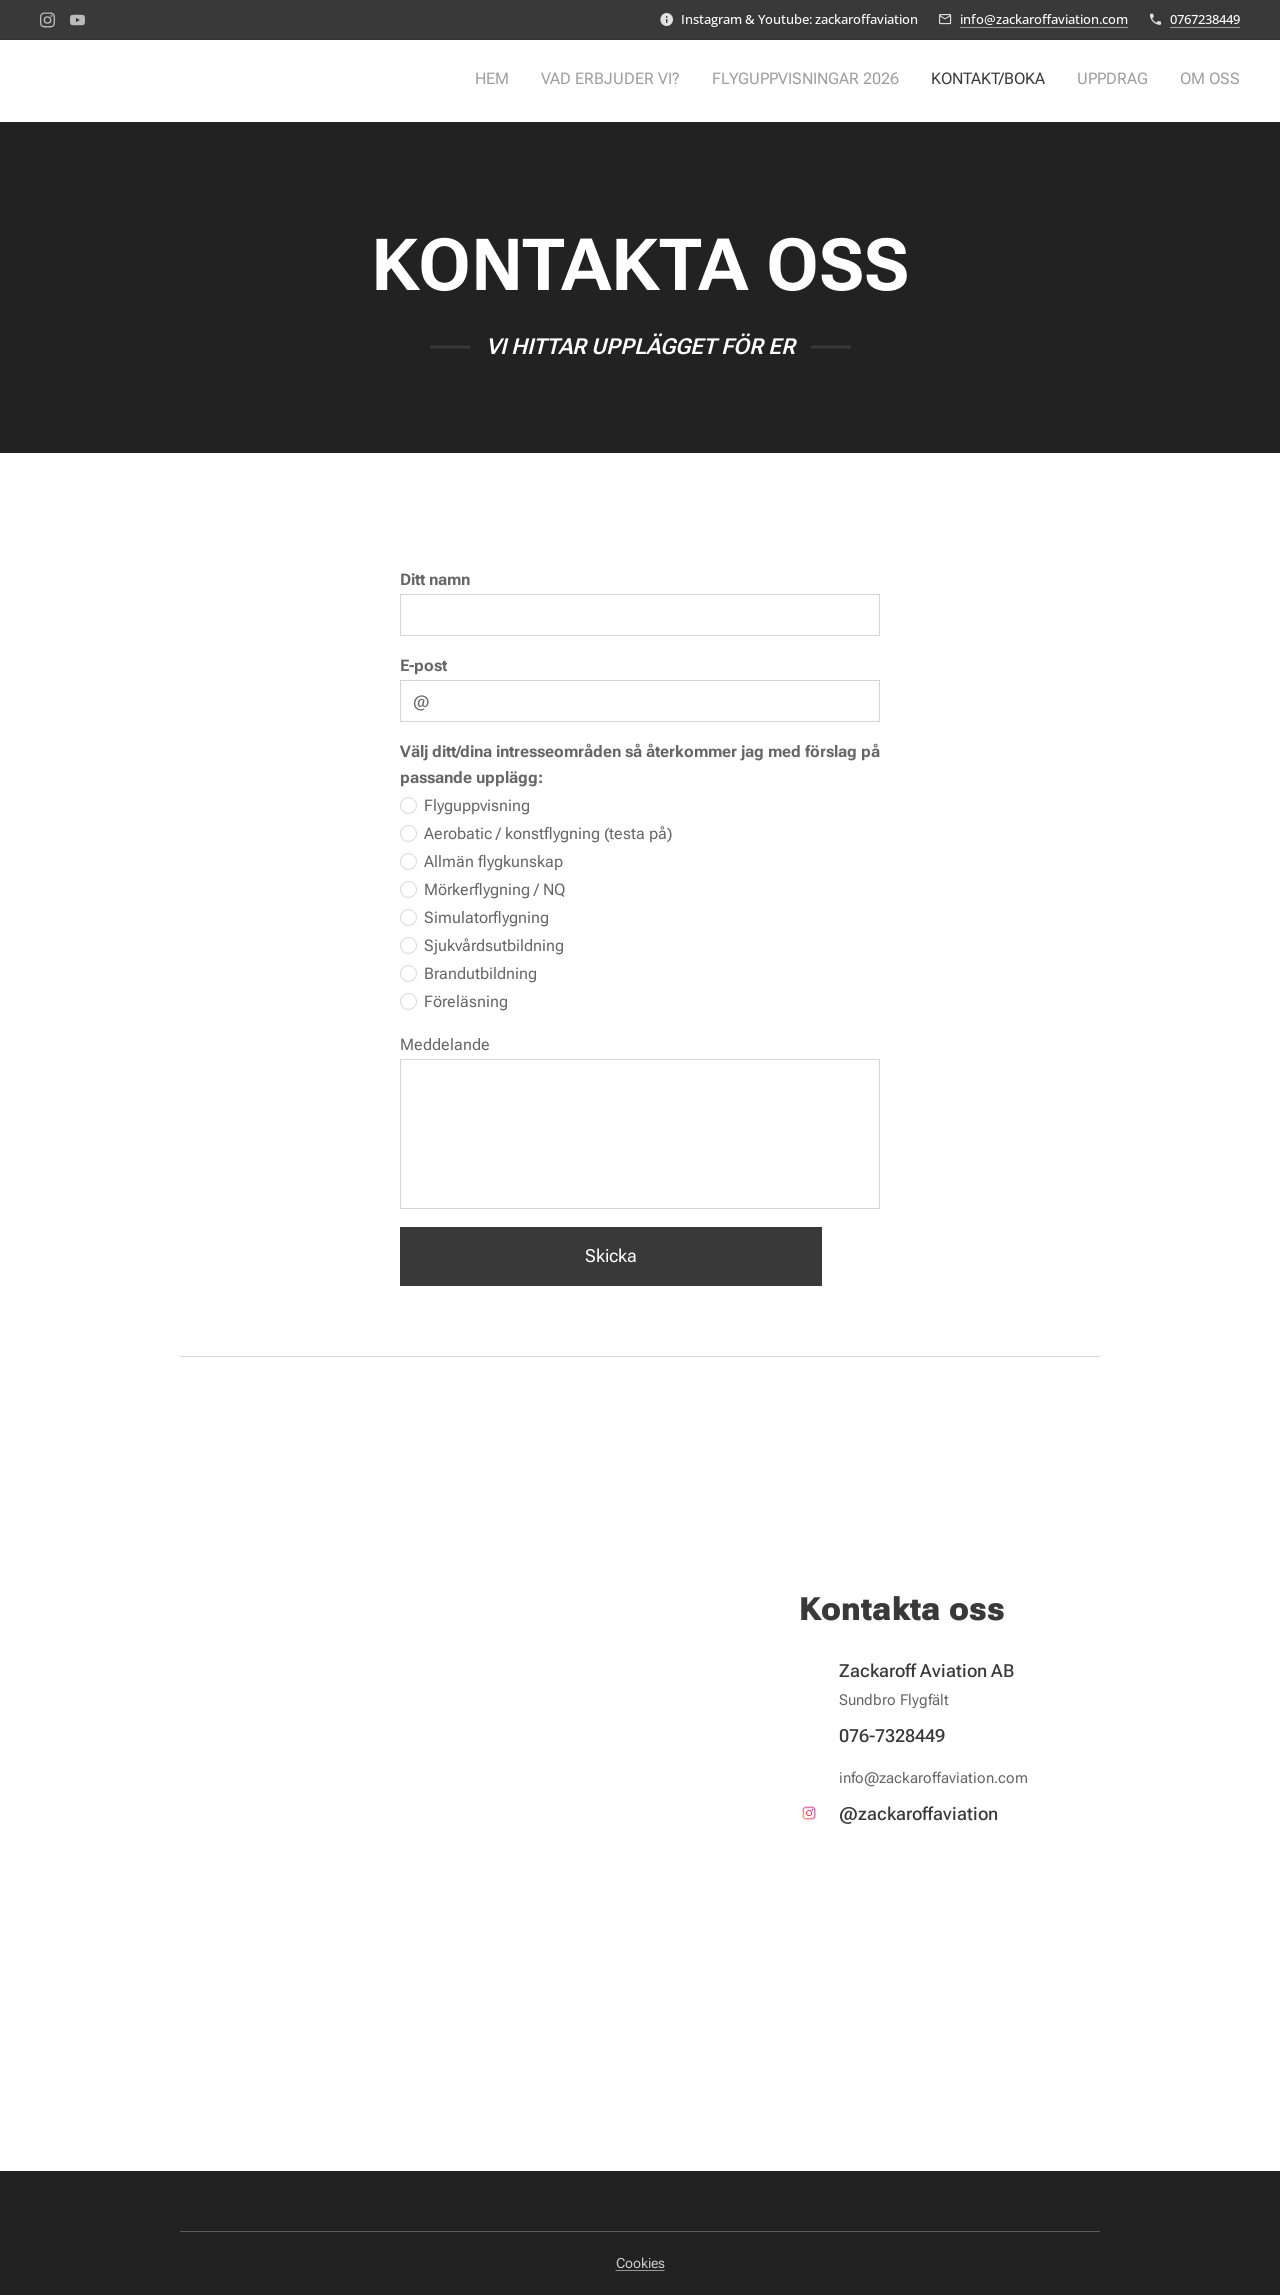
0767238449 (1205, 19)
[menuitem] (1085, 81)
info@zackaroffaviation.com (1044, 19)
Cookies (640, 2263)
